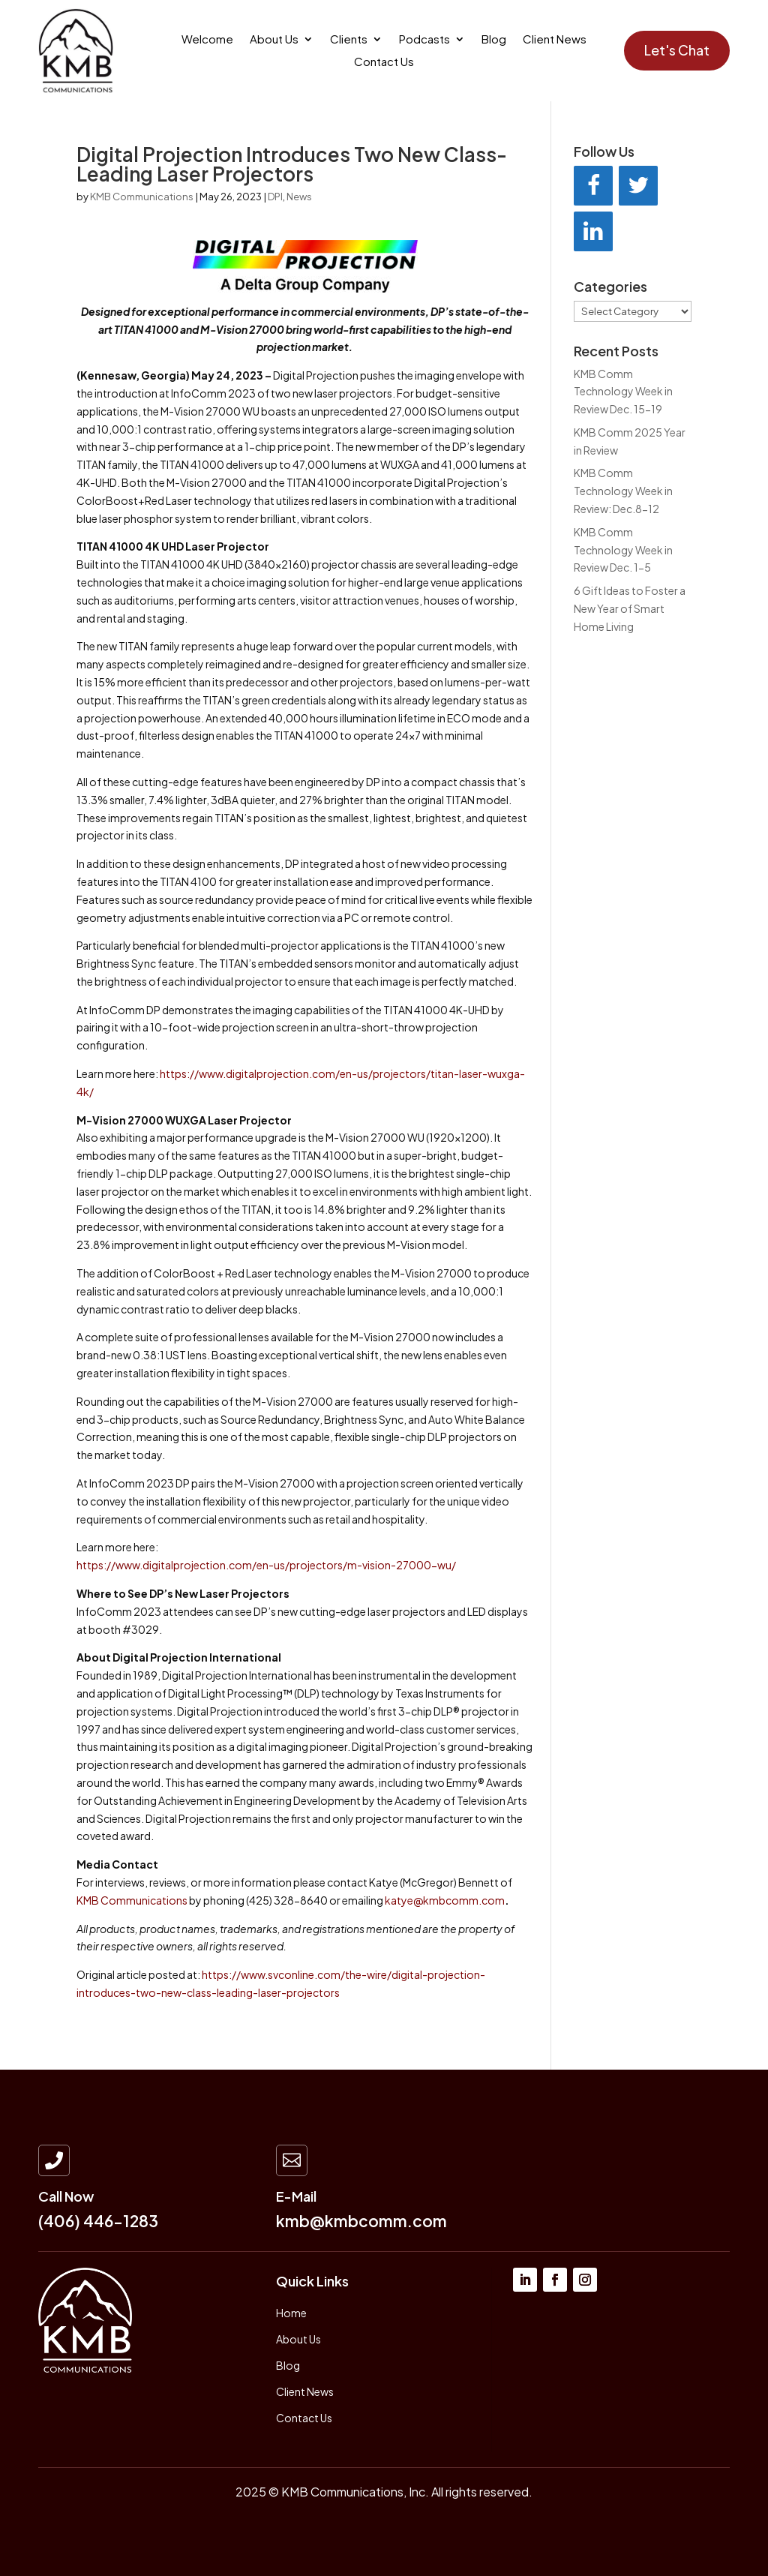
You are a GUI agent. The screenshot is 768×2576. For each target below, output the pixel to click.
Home (291, 2312)
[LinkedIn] (593, 231)
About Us (274, 40)
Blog (494, 40)
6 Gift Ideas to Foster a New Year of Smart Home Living (630, 608)
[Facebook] (593, 186)
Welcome (207, 40)
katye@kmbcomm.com (445, 1900)
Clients (349, 40)
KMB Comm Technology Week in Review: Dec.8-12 (623, 490)
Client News (554, 40)
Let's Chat (677, 50)
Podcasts (424, 40)
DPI (275, 197)
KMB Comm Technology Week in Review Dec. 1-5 (623, 550)
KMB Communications (142, 197)
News (299, 197)
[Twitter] (638, 186)
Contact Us (384, 62)
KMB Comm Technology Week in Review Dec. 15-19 (623, 391)
